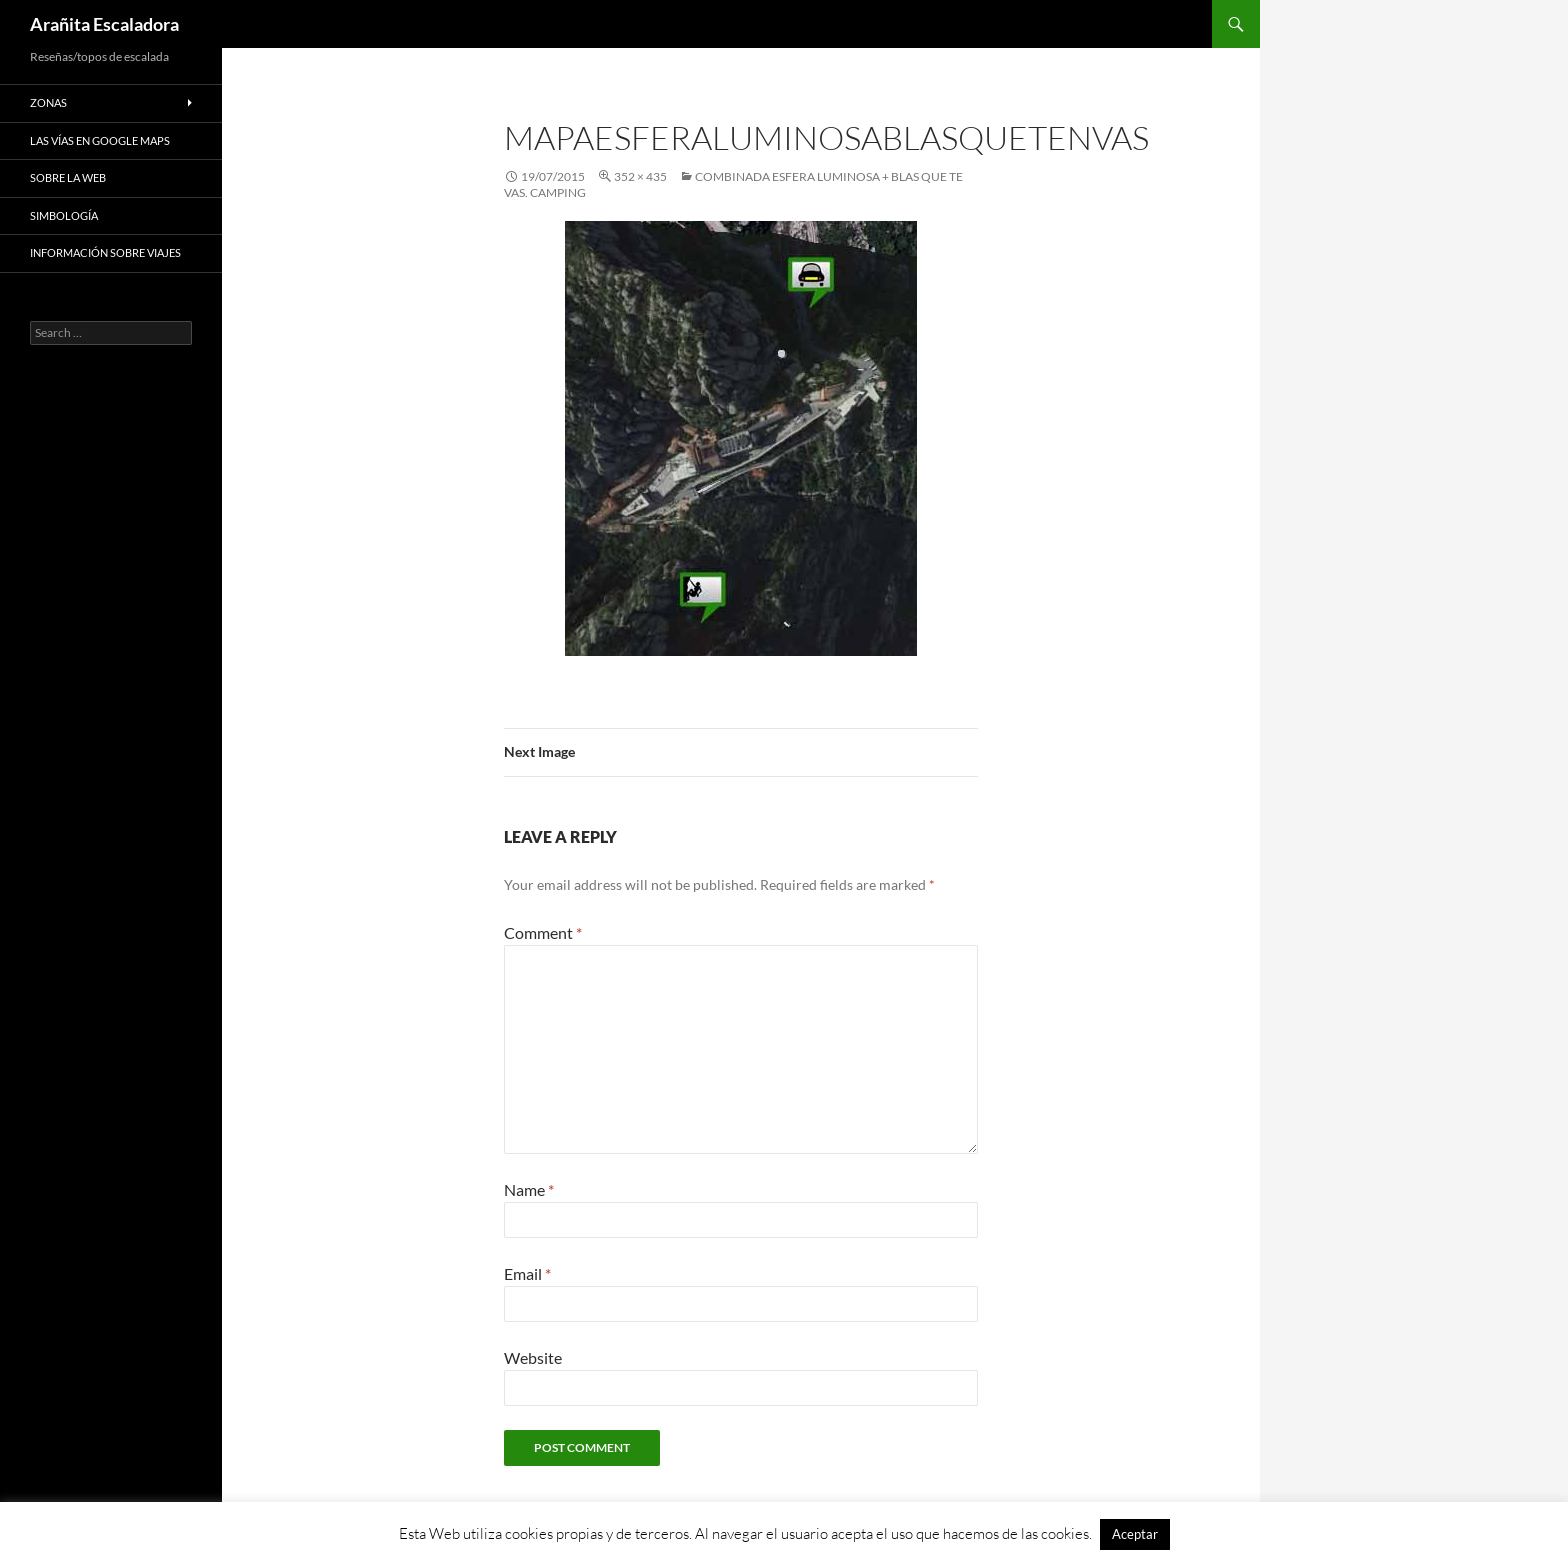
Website (533, 1357)
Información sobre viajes (105, 252)
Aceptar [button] (1135, 1534)
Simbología (64, 215)
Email (527, 1273)
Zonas (48, 102)
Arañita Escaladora (104, 24)
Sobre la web (68, 177)
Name (529, 1189)
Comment (543, 932)
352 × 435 (640, 176)
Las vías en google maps (100, 140)
